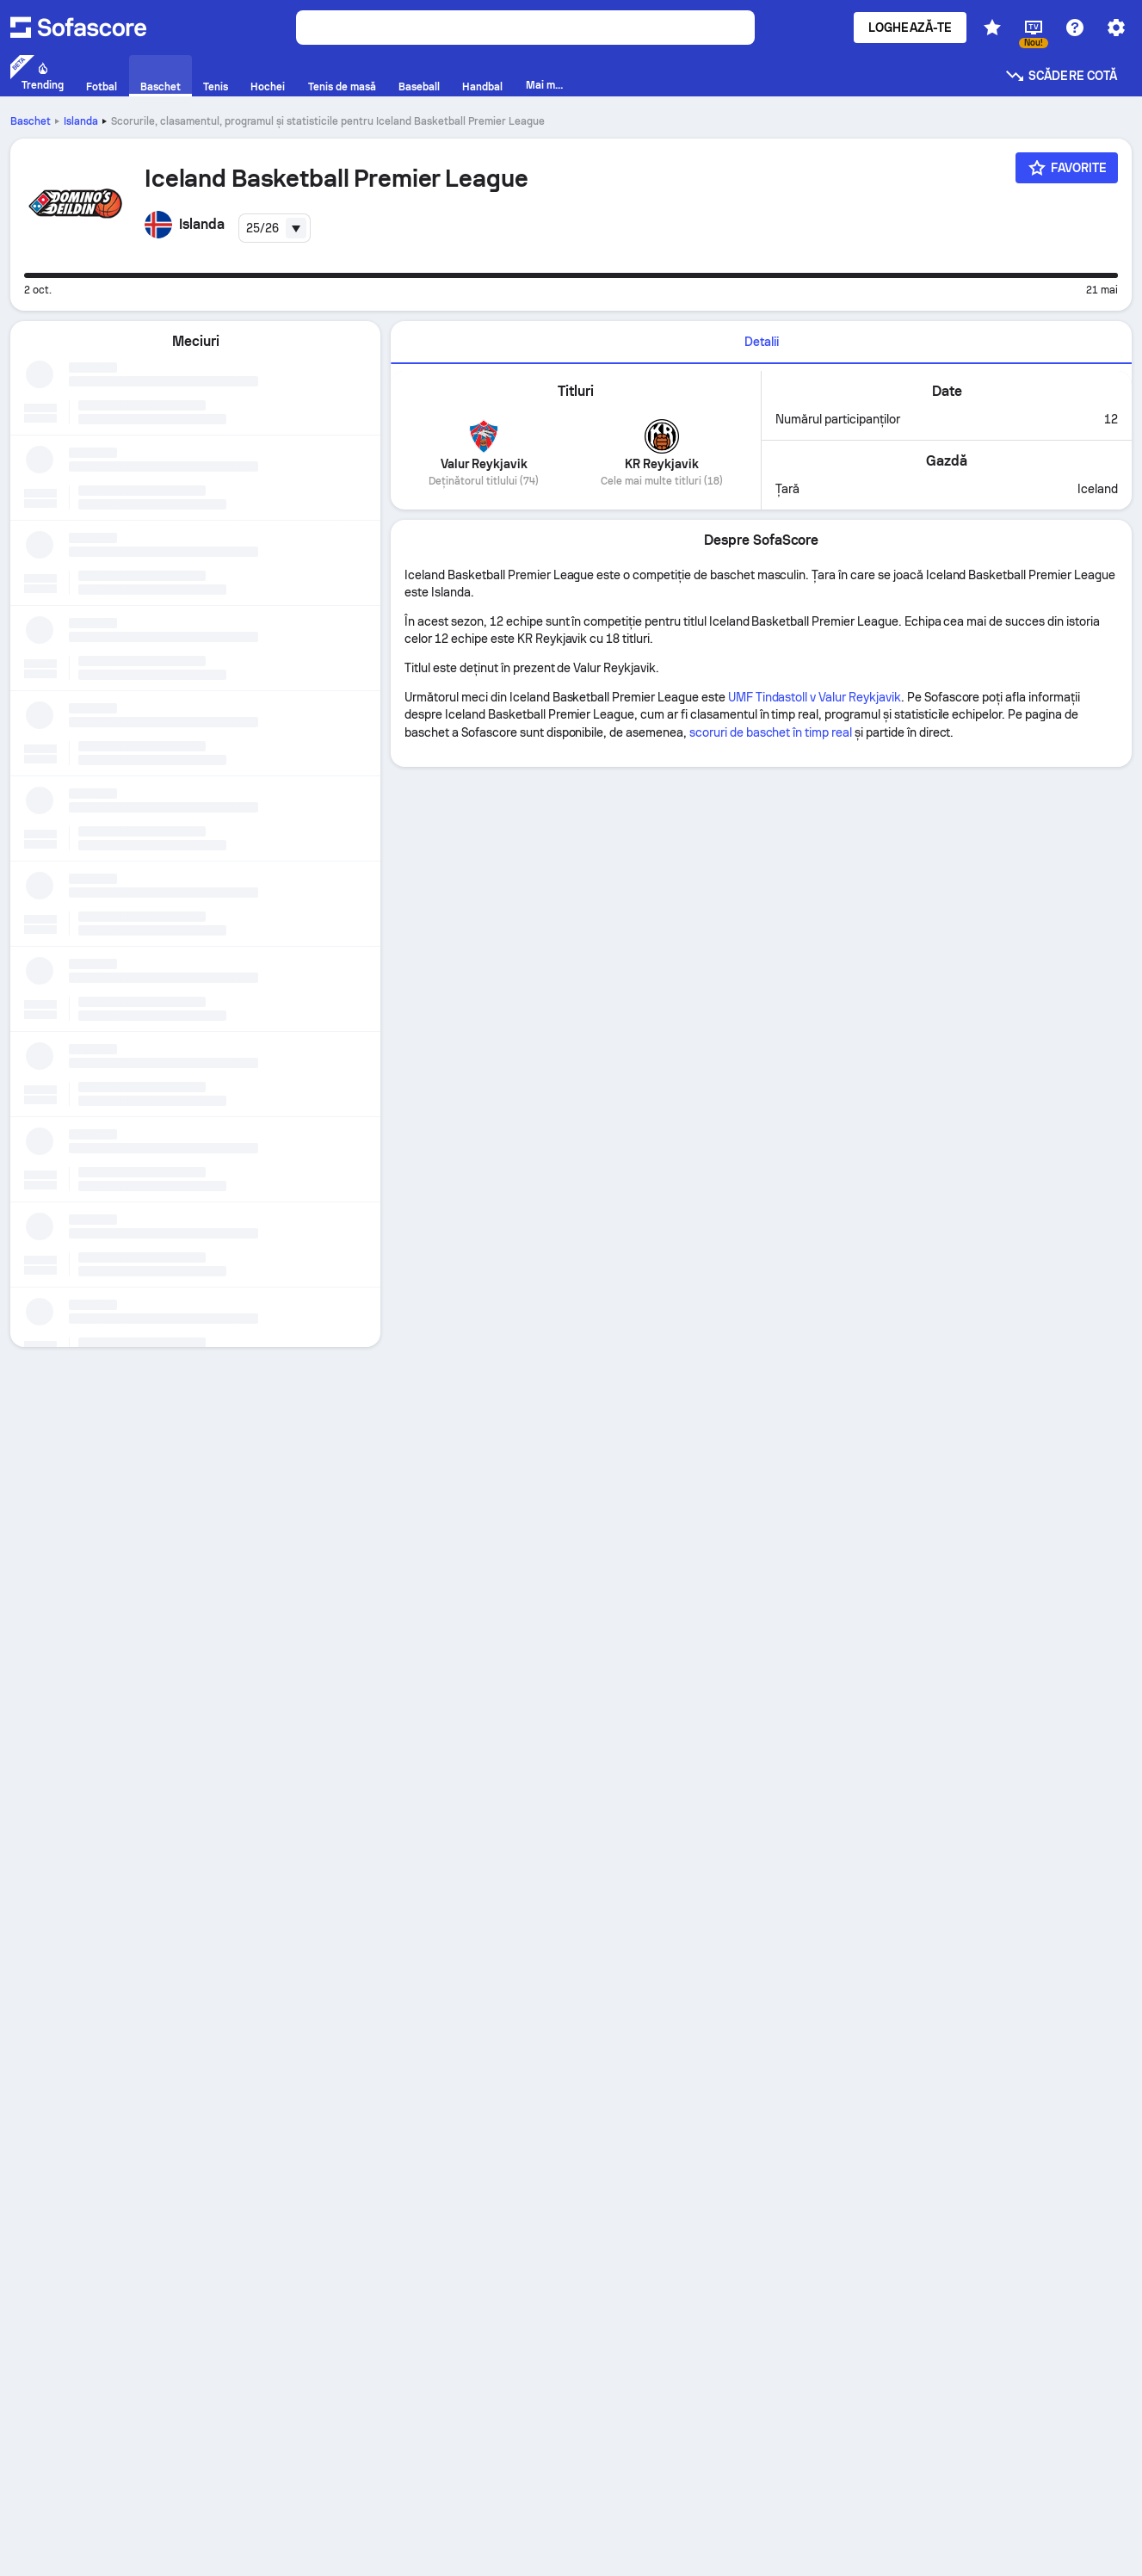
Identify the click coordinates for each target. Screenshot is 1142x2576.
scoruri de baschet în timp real (770, 732)
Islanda (81, 121)
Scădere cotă (1060, 75)
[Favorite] (1066, 167)
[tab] (761, 342)
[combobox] (274, 228)
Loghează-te (910, 27)
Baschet (30, 121)
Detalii (761, 342)
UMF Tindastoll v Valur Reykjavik (814, 697)
